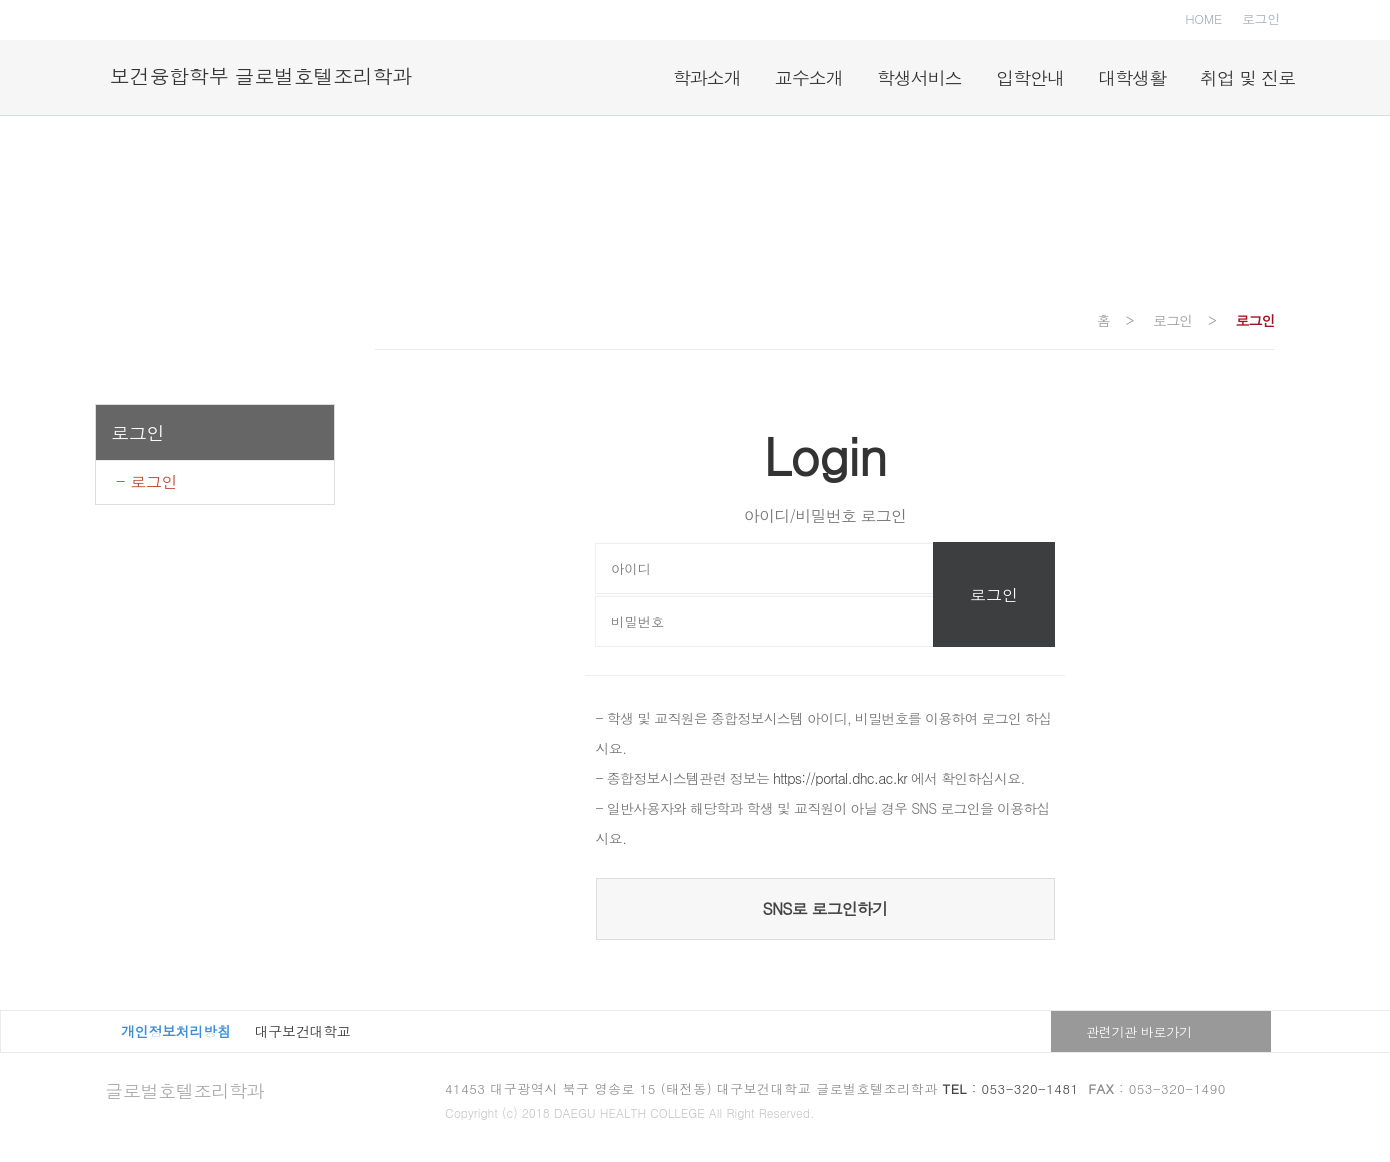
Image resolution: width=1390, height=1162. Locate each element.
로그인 (1261, 18)
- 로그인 (146, 481)
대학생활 (1132, 77)
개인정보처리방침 (176, 1031)
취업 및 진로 (1247, 77)
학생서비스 (919, 77)
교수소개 (809, 77)
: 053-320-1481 (1011, 1088)
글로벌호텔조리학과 (184, 1090)
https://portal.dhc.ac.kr (840, 778)
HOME (1203, 18)
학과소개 (707, 77)
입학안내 (1030, 77)
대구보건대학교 (303, 1031)
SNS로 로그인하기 (825, 908)
